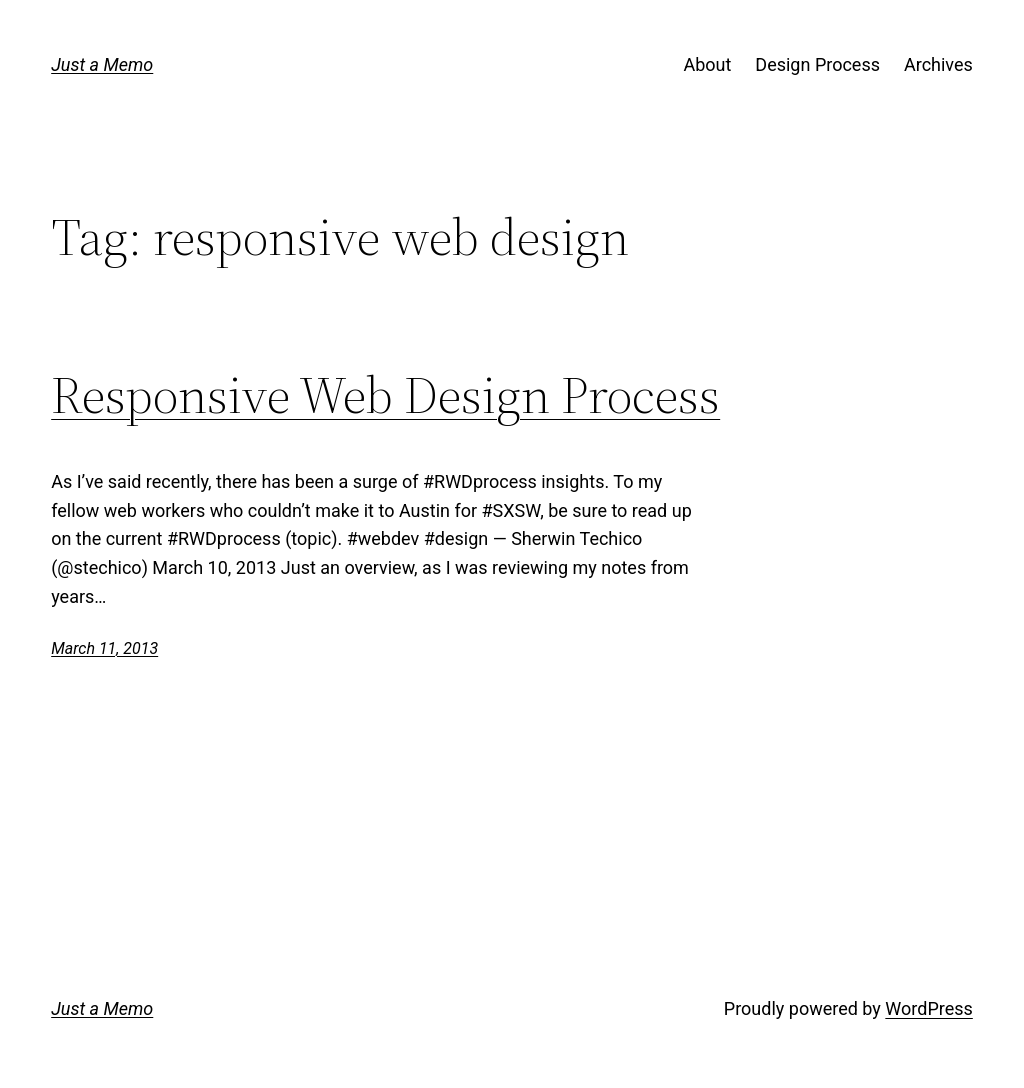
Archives (938, 64)
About (707, 64)
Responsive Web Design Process (385, 395)
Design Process (817, 64)
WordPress (928, 1008)
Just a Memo (102, 64)
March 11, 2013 (104, 648)
